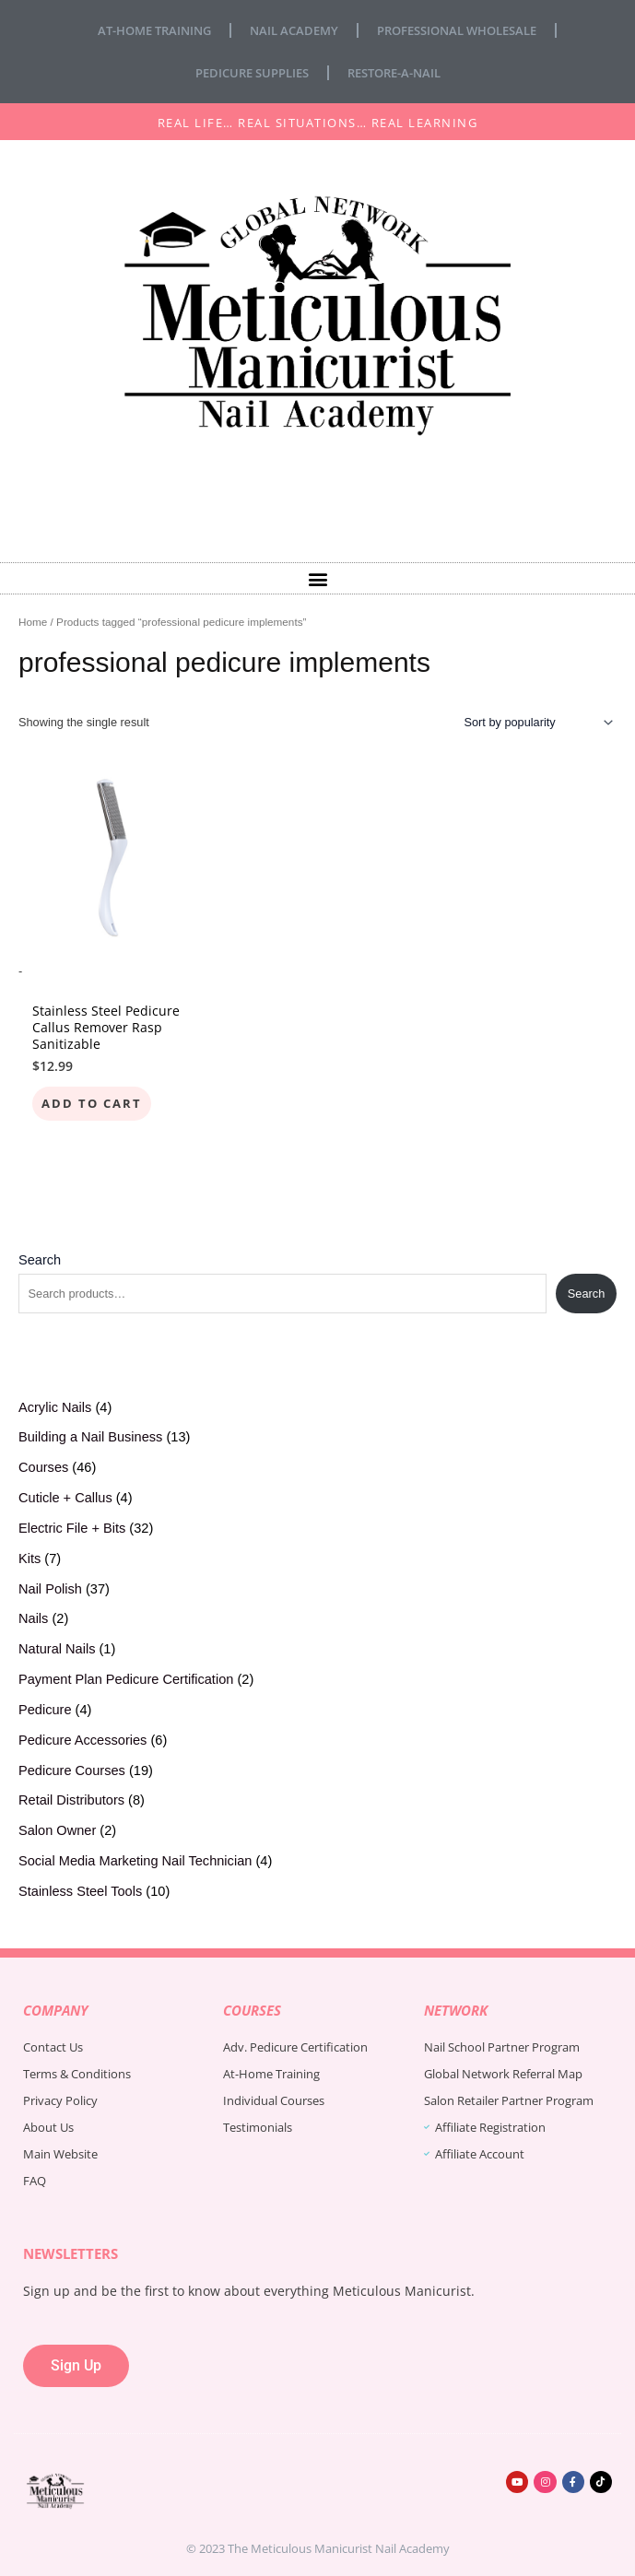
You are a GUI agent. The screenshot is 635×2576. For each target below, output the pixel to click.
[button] (317, 578)
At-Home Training (154, 30)
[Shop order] (535, 722)
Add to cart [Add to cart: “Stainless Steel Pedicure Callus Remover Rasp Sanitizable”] (91, 1103)
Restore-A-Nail (394, 73)
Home (32, 622)
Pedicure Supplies (252, 73)
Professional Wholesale (456, 30)
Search (39, 1260)
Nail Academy (294, 30)
